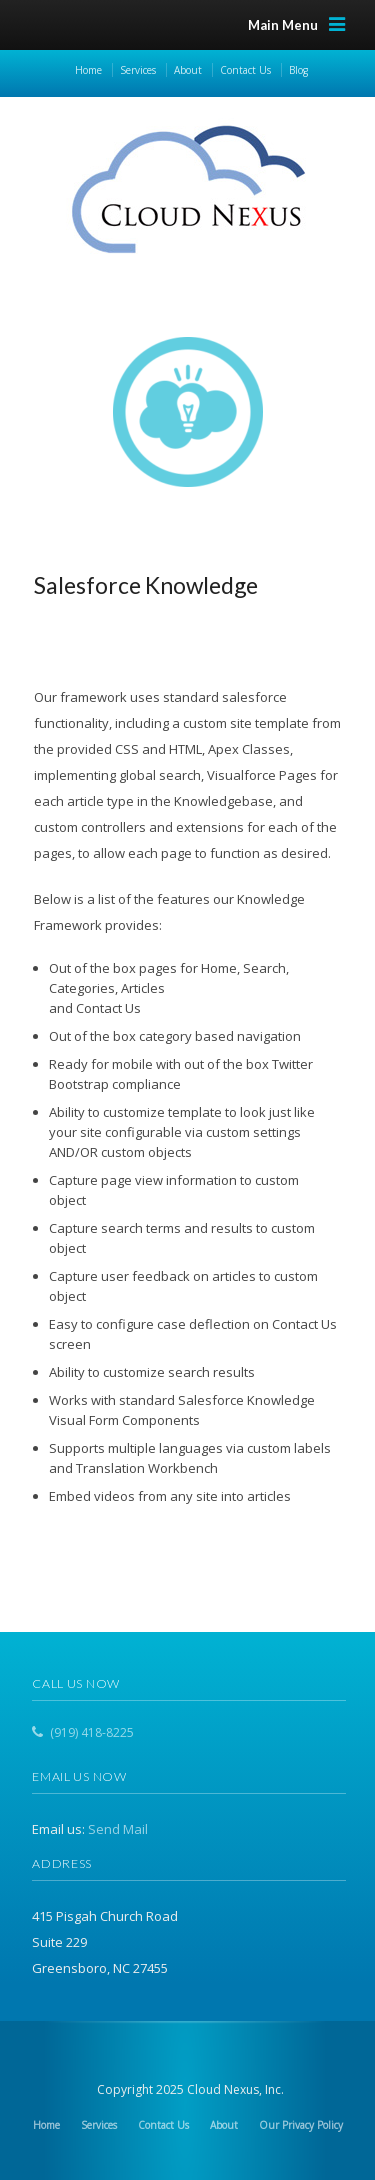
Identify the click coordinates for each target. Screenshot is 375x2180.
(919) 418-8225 (92, 1732)
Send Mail (118, 1829)
